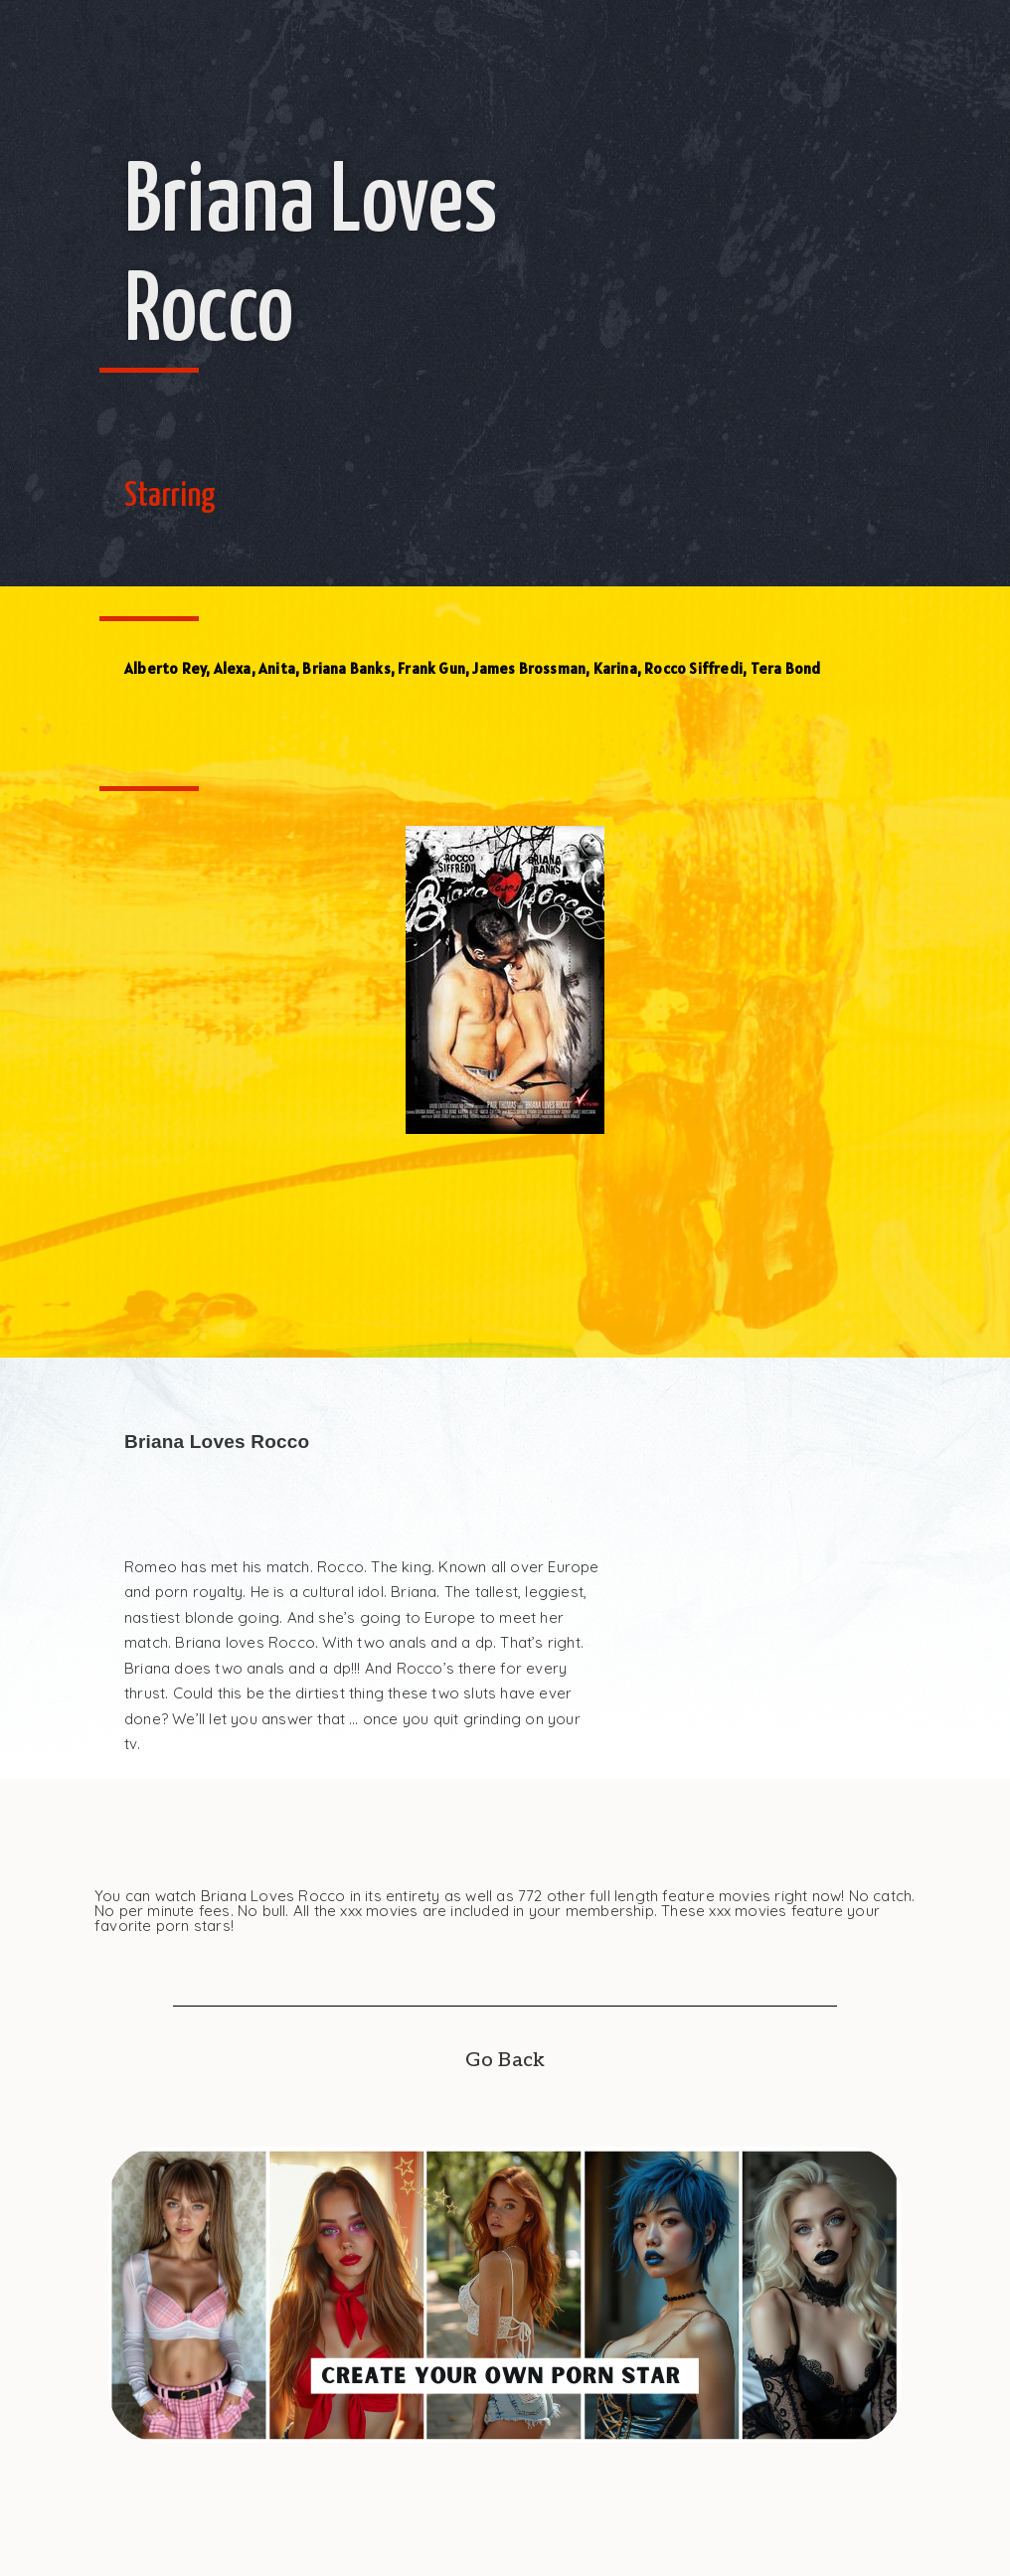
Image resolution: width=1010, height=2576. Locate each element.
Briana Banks (346, 668)
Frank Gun (431, 668)
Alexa (233, 668)
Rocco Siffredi (693, 668)
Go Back (505, 2060)
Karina (615, 668)
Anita (276, 668)
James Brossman (529, 668)
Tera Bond (786, 668)
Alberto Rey (165, 668)
